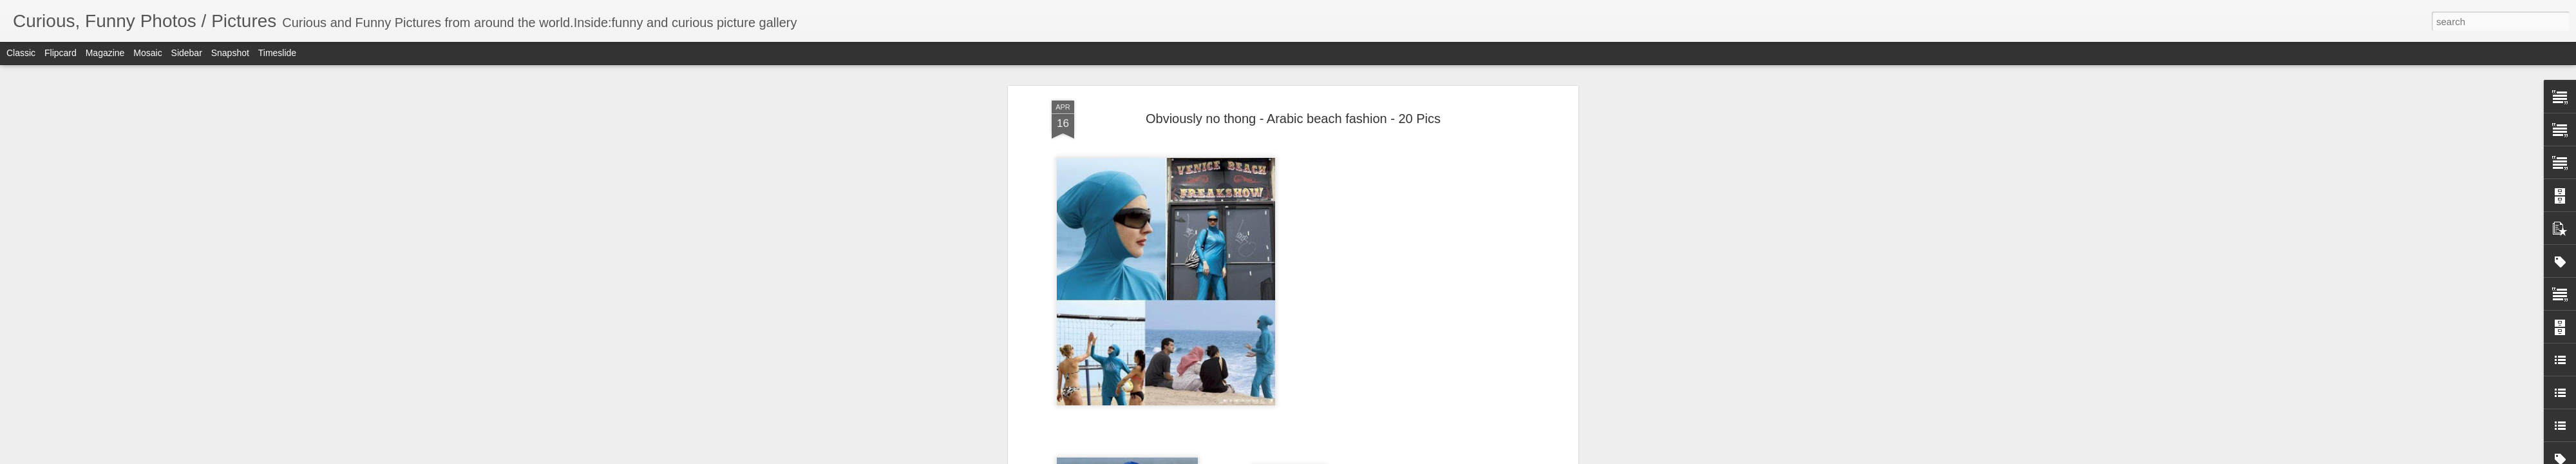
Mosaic (147, 53)
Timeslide (277, 53)
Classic (20, 53)
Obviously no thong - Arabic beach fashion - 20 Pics (1293, 118)
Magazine (105, 53)
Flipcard (60, 53)
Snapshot (230, 53)
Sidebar (186, 53)
